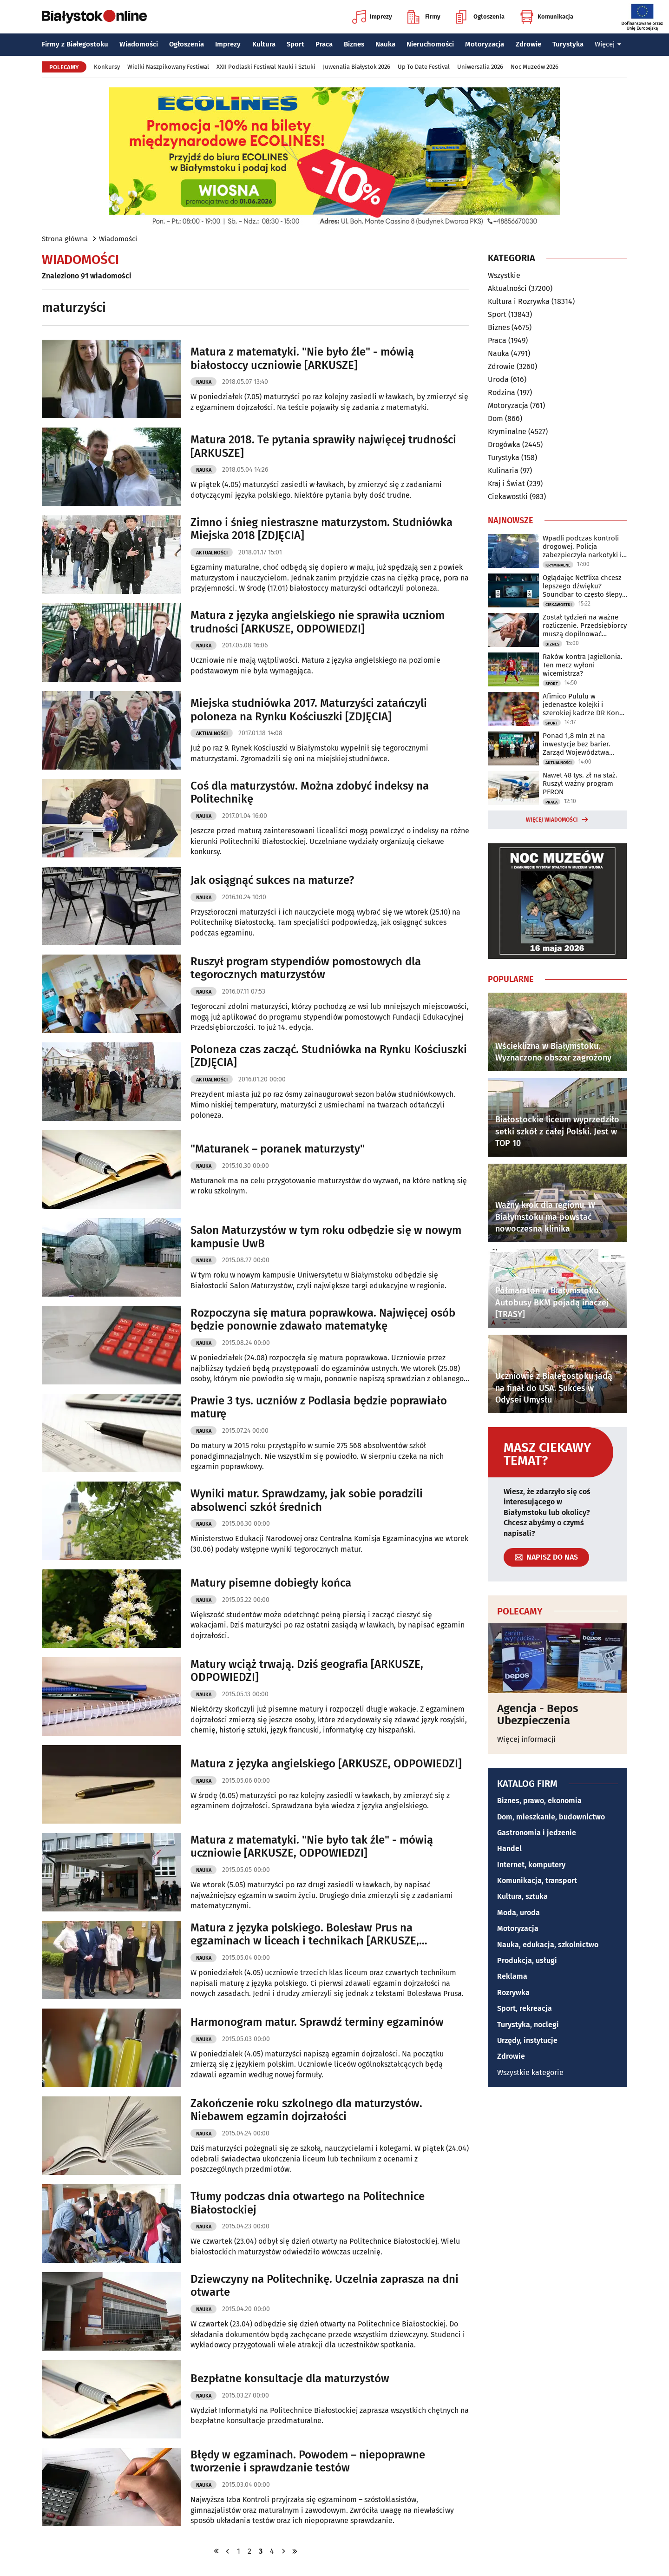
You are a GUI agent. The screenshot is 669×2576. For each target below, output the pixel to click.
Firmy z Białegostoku (75, 44)
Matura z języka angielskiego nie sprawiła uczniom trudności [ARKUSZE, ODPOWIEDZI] (317, 622)
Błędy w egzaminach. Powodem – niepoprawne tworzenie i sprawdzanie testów (307, 2461)
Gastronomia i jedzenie (536, 1832)
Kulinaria (503, 470)
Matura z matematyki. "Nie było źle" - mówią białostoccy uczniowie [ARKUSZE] (302, 358)
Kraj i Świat (506, 483)
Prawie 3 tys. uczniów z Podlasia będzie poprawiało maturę (318, 1407)
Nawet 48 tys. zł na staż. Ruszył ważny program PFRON (580, 783)
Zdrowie (528, 44)
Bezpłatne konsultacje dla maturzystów (289, 2378)
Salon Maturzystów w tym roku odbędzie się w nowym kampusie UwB (325, 1237)
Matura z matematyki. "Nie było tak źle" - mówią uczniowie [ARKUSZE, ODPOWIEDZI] (311, 1846)
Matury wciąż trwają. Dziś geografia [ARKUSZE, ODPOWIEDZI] (306, 1671)
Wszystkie (504, 275)
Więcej (608, 44)
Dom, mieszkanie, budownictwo (551, 1816)
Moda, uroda (518, 1912)
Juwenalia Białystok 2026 (356, 67)
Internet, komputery (531, 1864)
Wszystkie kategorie (530, 2072)
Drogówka (504, 444)
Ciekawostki (508, 496)
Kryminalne (507, 431)
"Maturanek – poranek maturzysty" (277, 1148)
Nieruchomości (430, 44)
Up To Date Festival (424, 67)
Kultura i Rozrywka (519, 301)
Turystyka (568, 44)
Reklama (512, 1976)
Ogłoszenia (480, 17)
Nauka (385, 44)
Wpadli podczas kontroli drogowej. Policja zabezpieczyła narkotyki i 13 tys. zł (582, 546)
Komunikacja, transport (537, 1880)
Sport (295, 44)
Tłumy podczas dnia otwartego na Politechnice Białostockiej (307, 2203)
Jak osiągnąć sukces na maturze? (272, 880)
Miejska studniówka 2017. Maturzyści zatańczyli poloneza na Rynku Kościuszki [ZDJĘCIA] (308, 710)
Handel (509, 1848)
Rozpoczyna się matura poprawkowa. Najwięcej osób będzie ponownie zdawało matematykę (322, 1319)
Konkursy (107, 67)
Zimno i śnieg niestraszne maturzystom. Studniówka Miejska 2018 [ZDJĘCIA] (321, 529)
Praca (324, 44)
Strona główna (65, 239)
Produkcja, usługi (527, 1960)
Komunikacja (546, 17)
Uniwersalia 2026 (480, 67)
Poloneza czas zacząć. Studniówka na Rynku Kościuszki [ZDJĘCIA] (328, 1056)
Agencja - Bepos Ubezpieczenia (537, 1714)
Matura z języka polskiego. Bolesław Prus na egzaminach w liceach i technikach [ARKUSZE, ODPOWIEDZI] (304, 1934)
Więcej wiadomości (552, 820)
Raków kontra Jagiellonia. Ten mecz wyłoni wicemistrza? (583, 665)
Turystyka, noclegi (528, 2024)
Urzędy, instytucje (527, 2040)
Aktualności (212, 553)
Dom (495, 418)
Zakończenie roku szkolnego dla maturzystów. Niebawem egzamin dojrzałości (306, 2110)
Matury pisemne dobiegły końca (270, 1582)
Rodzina (501, 392)
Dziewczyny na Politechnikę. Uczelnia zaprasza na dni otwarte (324, 2286)
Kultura (263, 44)
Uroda (498, 379)
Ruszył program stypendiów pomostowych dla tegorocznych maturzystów (305, 968)
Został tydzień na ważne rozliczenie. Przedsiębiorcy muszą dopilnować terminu (585, 625)
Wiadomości (138, 44)
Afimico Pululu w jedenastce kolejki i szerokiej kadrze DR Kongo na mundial (585, 704)
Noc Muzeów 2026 (534, 67)
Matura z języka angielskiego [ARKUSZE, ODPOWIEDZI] (326, 1763)
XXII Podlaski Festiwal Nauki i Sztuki (265, 67)
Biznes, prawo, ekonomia (539, 1800)
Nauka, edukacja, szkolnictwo (547, 1944)
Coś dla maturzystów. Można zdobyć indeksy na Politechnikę (309, 792)
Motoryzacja (484, 44)
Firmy (423, 17)
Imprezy (372, 17)
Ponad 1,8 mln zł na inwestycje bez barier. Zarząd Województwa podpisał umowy (576, 744)
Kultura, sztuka (522, 1896)
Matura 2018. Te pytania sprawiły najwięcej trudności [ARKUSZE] (323, 446)
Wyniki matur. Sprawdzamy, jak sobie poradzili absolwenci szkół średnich (306, 1500)
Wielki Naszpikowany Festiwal (168, 67)
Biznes (354, 44)
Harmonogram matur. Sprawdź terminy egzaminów (317, 2022)
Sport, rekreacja (524, 2008)
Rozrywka (513, 1992)
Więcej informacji (526, 1739)
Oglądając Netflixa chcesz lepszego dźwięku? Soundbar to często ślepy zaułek (582, 586)
